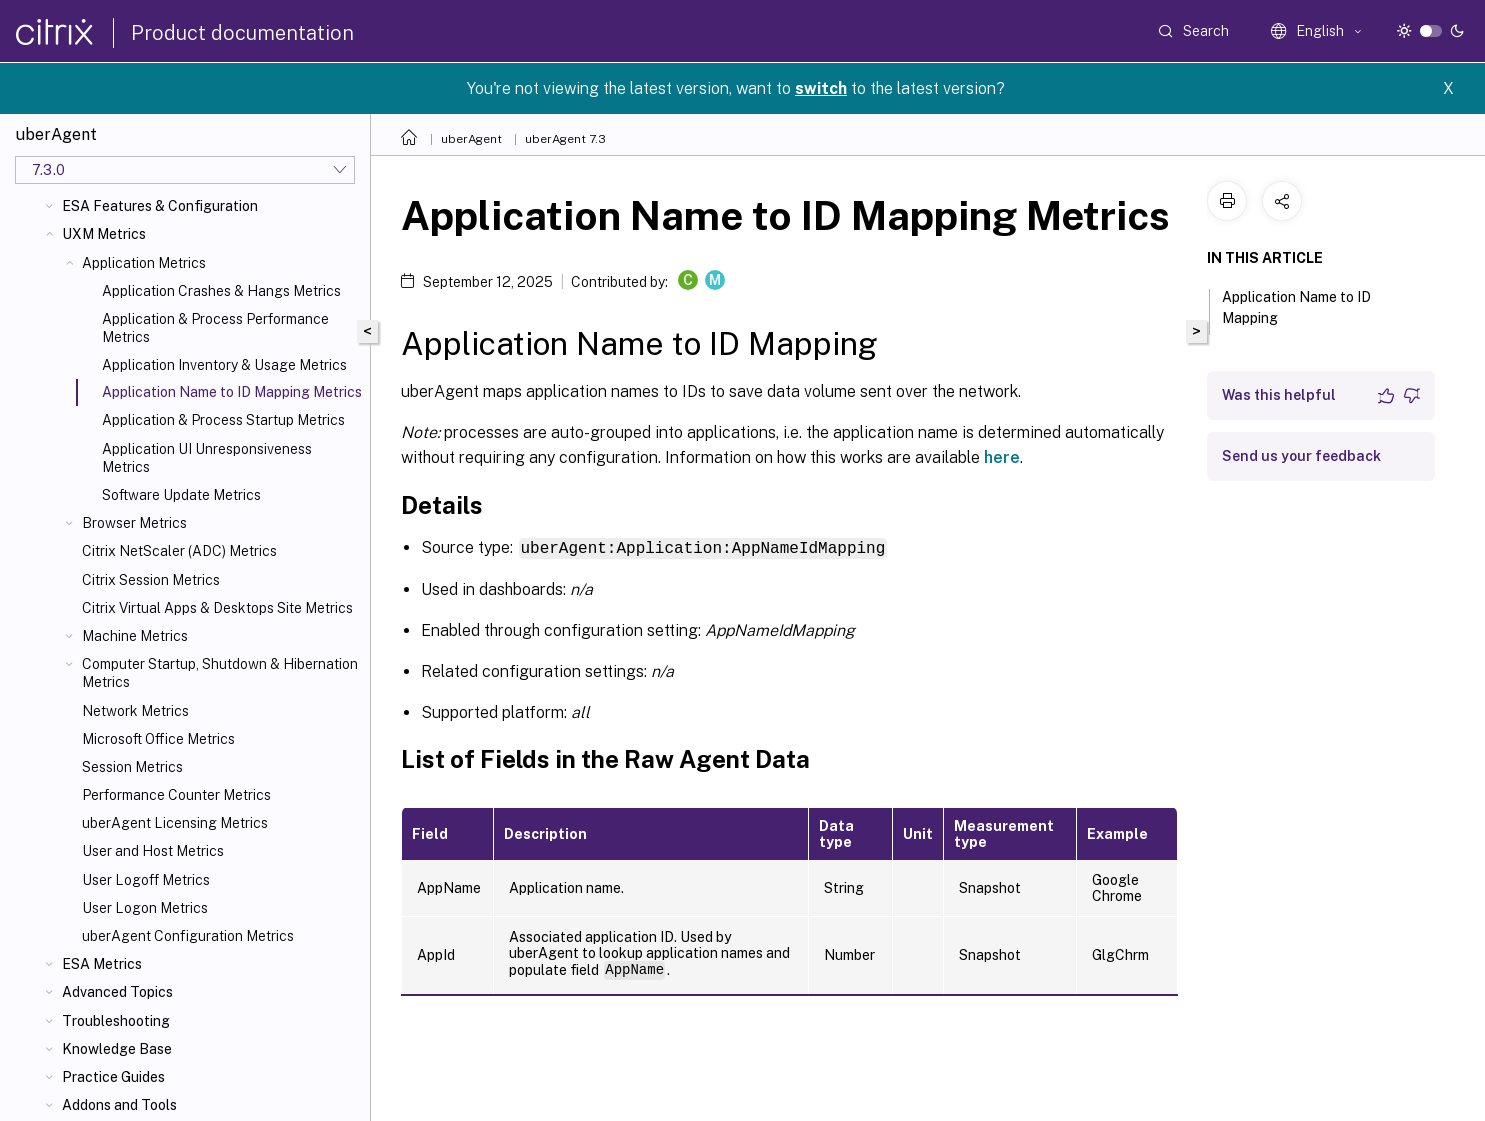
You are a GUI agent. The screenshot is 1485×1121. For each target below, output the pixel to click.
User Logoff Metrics (146, 880)
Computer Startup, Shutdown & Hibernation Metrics (220, 673)
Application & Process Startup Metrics (223, 420)
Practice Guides (113, 1077)
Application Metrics (144, 263)
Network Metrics (135, 711)
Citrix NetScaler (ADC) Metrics (179, 551)
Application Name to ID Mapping (1296, 307)
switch (821, 88)
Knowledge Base (117, 1049)
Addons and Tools (119, 1105)
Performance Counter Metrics (176, 795)
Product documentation (242, 33)
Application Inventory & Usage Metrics (224, 365)
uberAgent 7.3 (565, 139)
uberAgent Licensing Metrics (175, 823)
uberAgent (471, 139)
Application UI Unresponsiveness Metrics (207, 458)
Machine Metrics (135, 636)
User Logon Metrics (145, 908)
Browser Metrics (134, 523)
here (1002, 457)
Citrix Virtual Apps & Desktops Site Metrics (217, 608)
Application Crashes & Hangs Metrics (221, 291)
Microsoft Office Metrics (158, 739)
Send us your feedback (1301, 456)
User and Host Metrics (153, 851)
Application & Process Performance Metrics (215, 328)
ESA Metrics (102, 964)
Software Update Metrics (181, 495)
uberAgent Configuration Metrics (188, 936)
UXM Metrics (104, 234)
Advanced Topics (117, 992)
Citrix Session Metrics (151, 580)
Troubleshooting (116, 1021)
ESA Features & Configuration (160, 206)
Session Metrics (132, 767)
